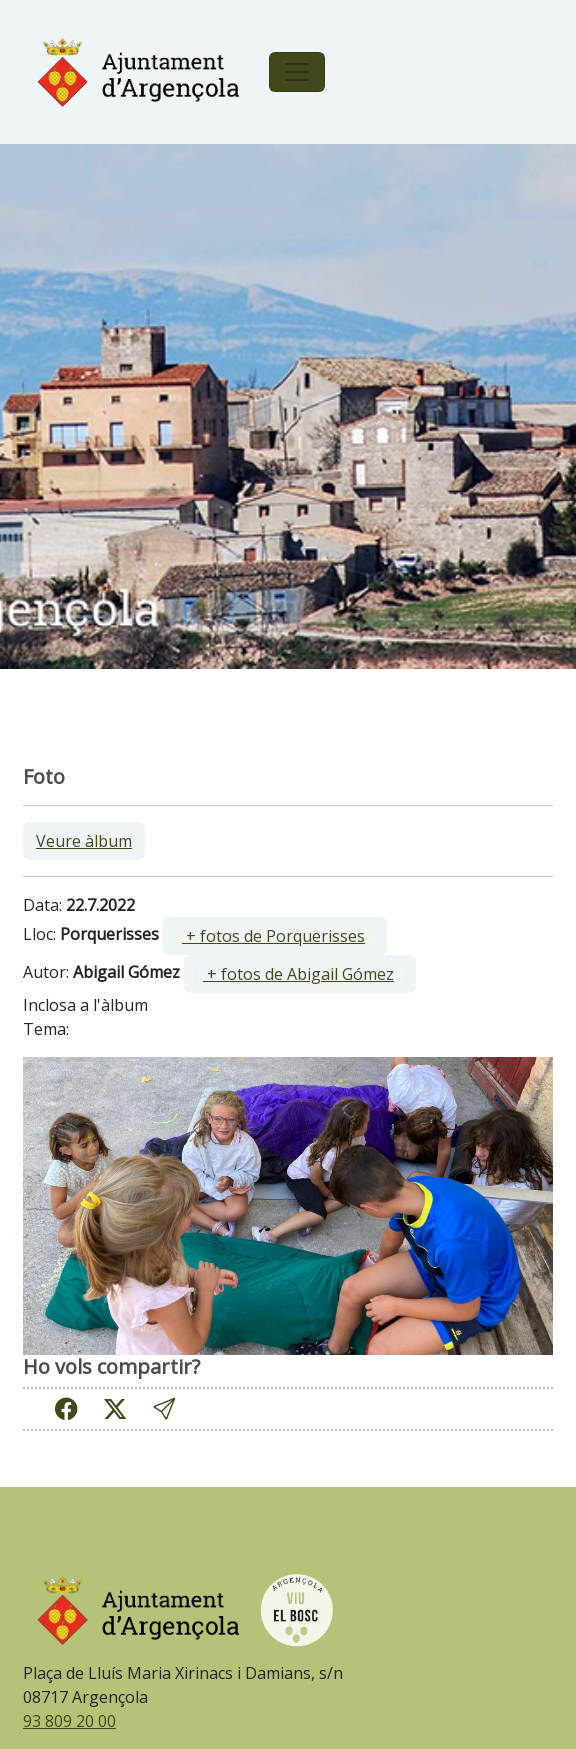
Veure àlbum (84, 841)
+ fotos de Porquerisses (273, 936)
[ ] (275, 936)
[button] (164, 1408)
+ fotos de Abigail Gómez (298, 974)
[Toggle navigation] (297, 72)
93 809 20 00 (69, 1721)
